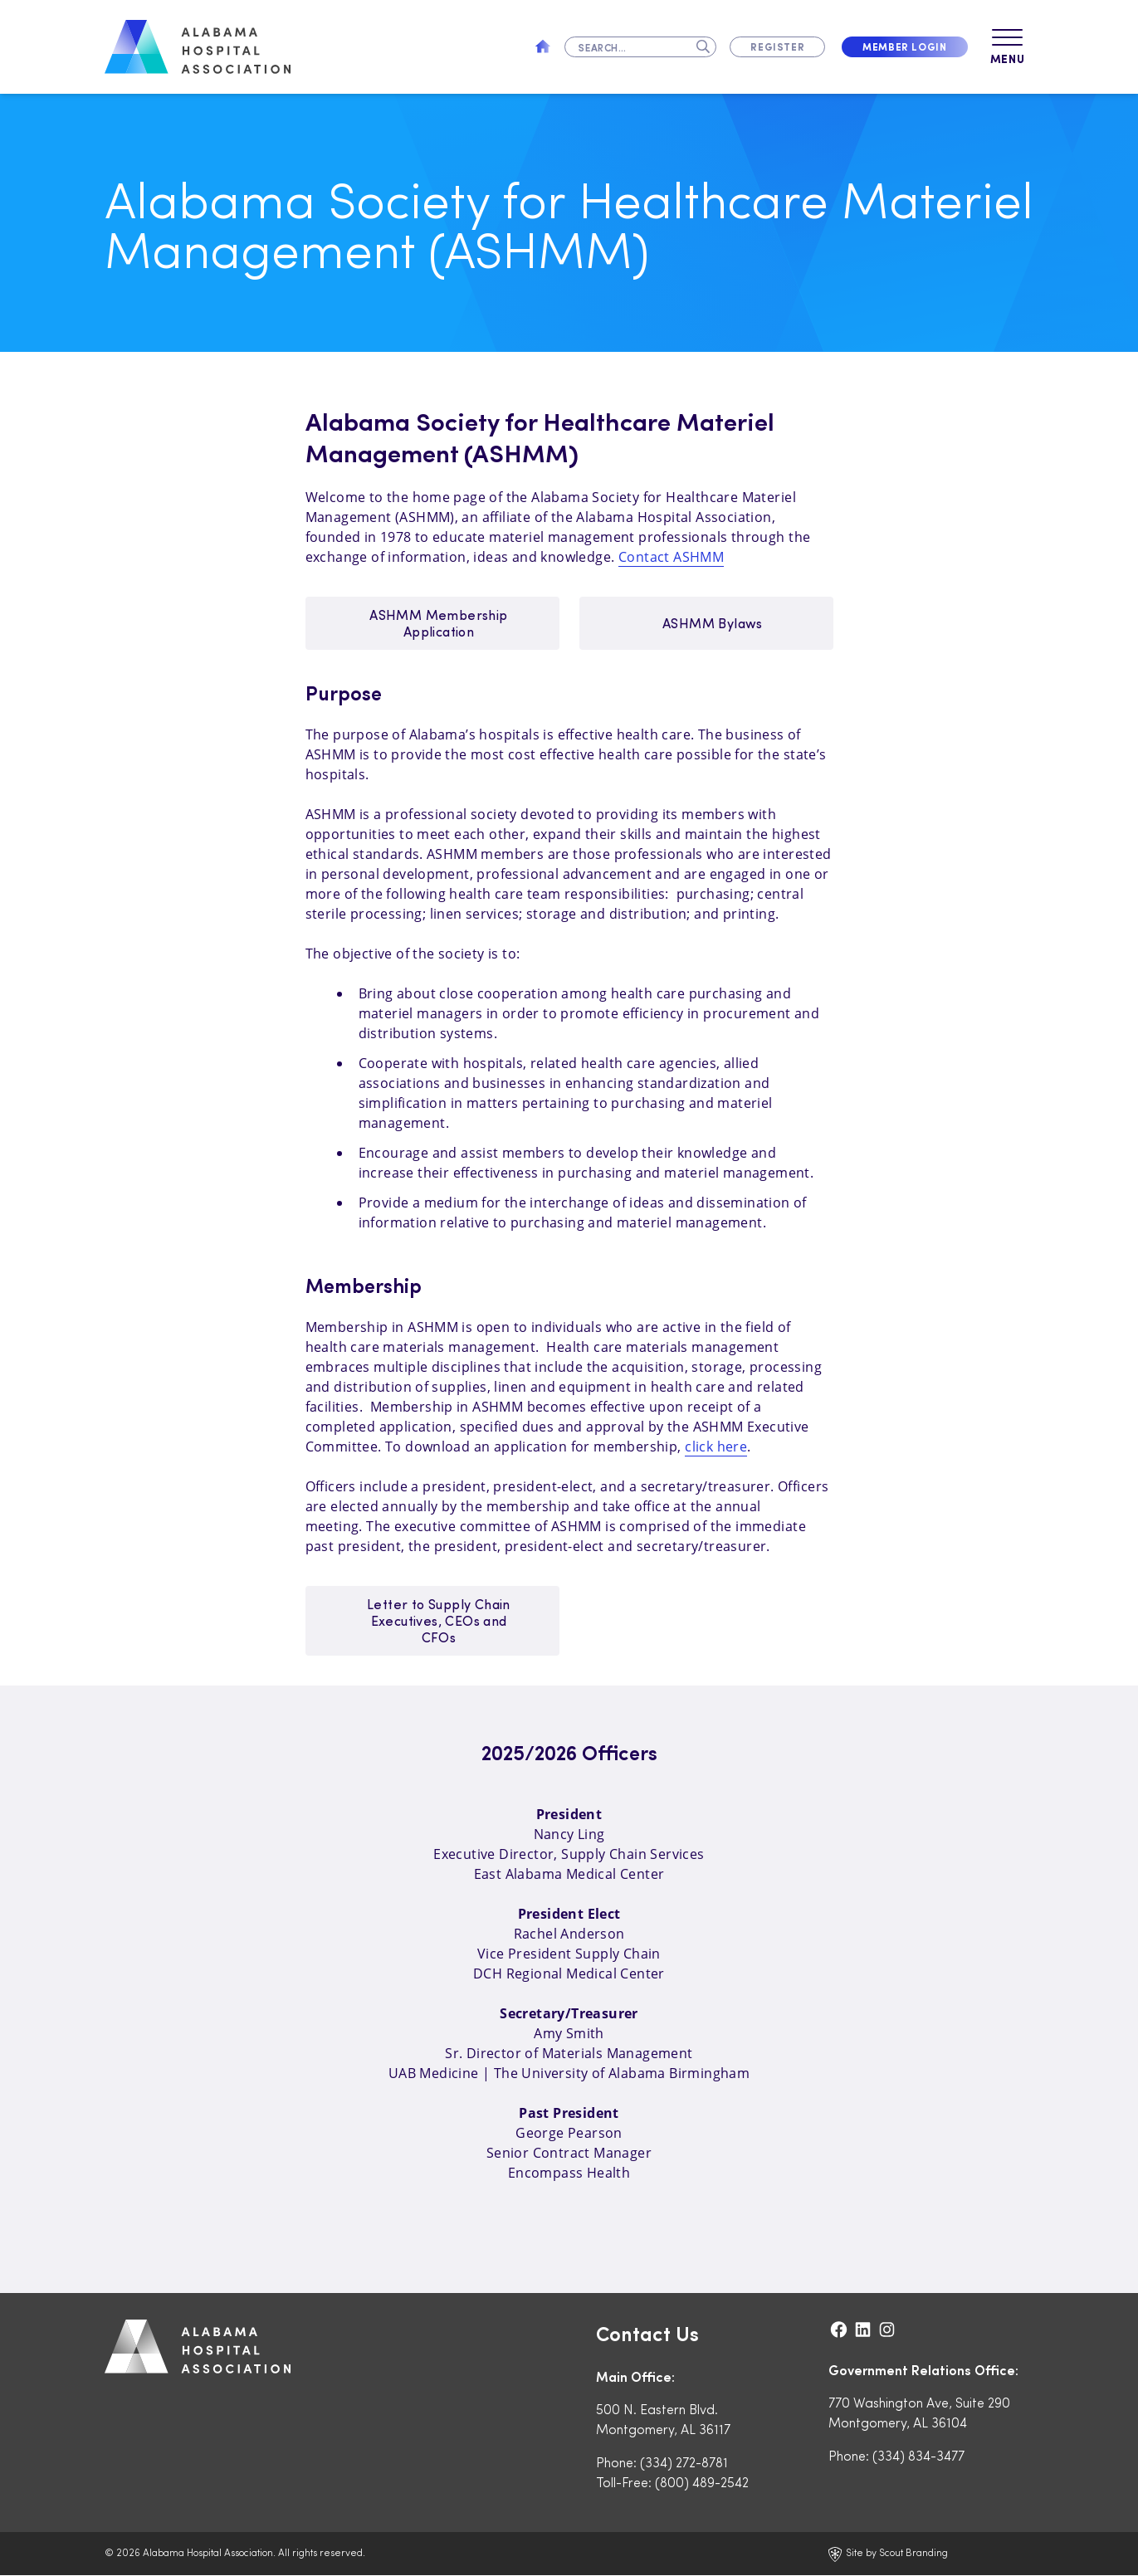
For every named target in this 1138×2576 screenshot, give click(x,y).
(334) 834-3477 (918, 2456)
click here (716, 1447)
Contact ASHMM (671, 558)
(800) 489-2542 (702, 2482)
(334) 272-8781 (684, 2462)
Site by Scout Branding (888, 2554)
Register (777, 46)
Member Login (904, 46)
